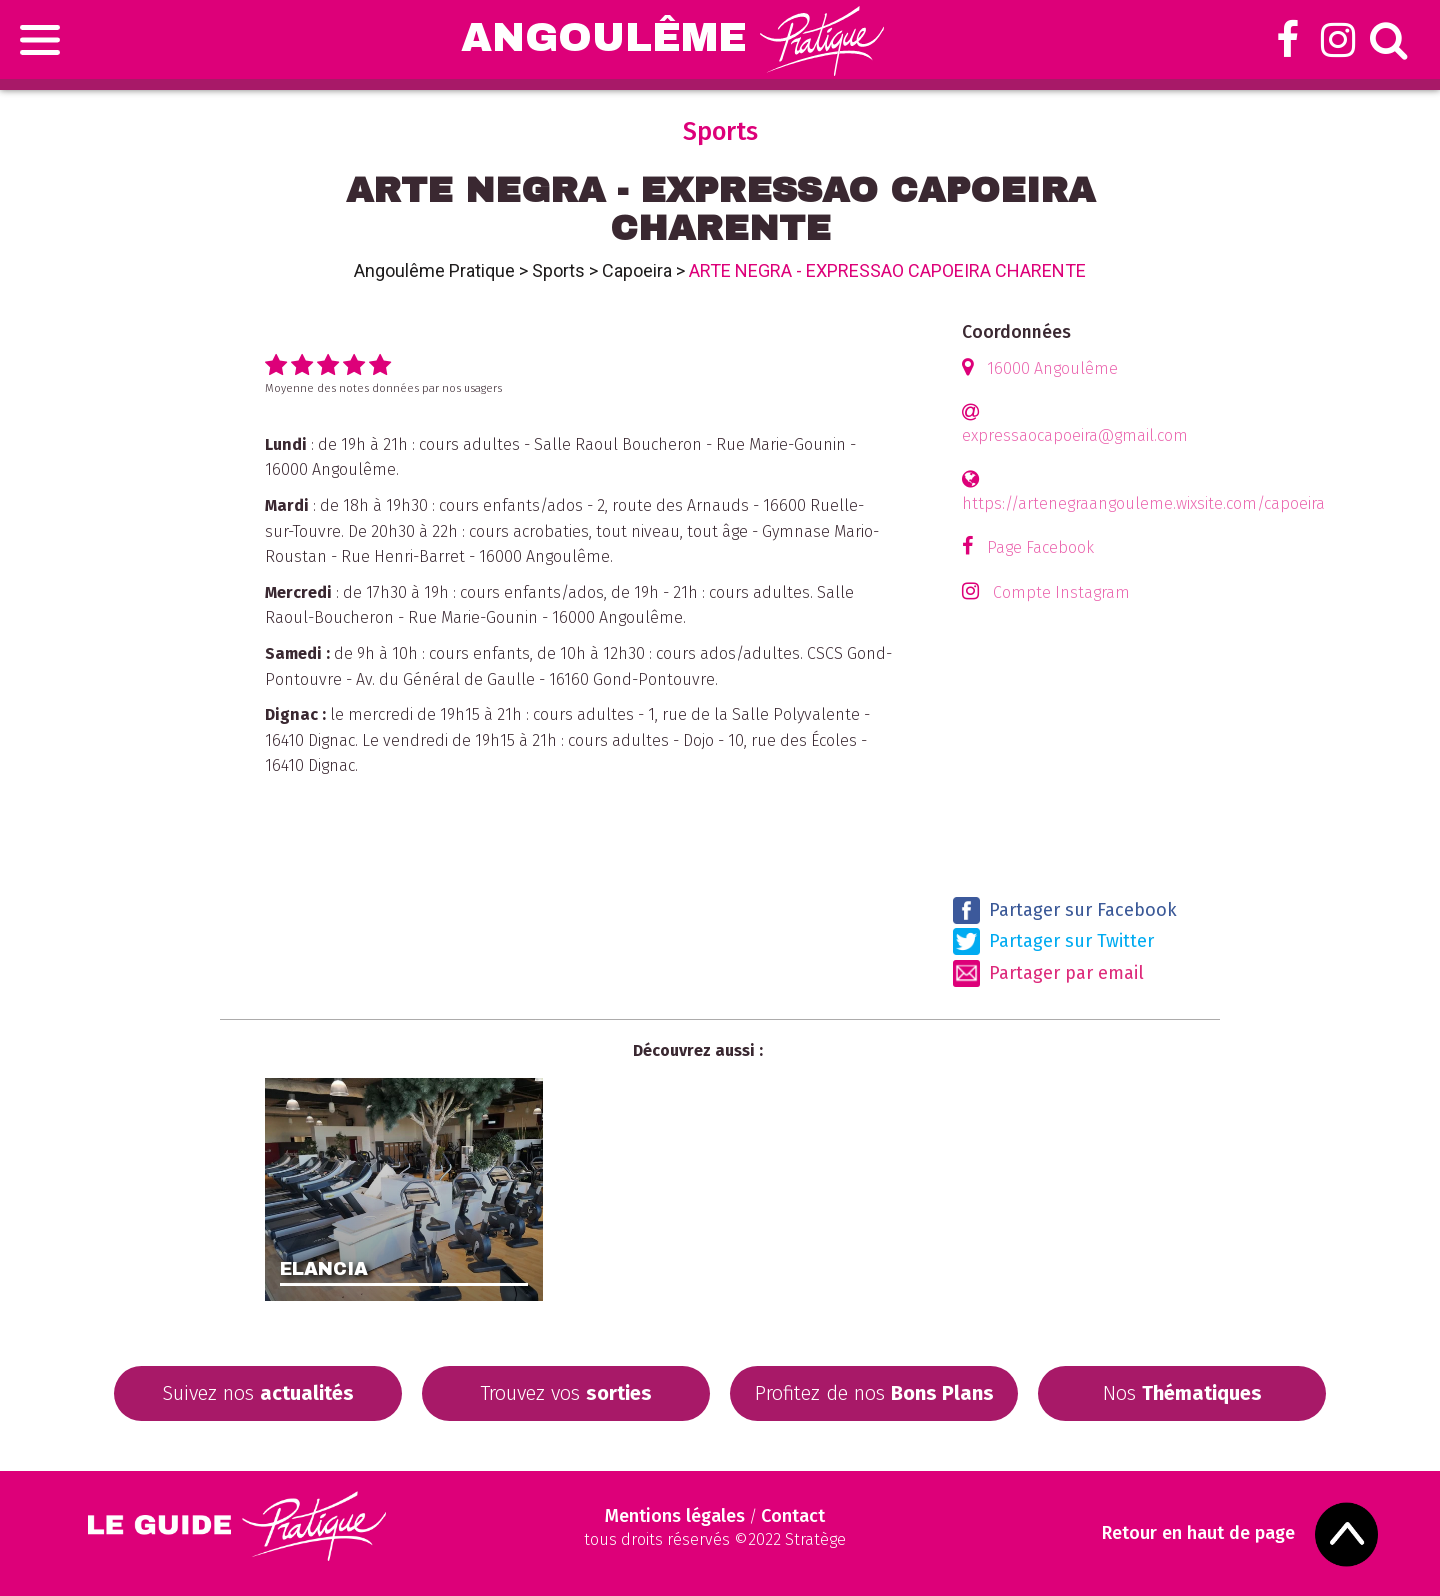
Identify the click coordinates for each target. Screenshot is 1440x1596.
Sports (558, 270)
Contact (793, 1516)
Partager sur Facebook (1065, 910)
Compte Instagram (1061, 592)
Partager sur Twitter (1053, 941)
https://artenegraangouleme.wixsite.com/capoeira (1143, 503)
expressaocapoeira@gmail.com (1075, 435)
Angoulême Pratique (434, 270)
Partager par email (1048, 973)
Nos (1182, 1393)
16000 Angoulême (1052, 368)
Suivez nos (258, 1393)
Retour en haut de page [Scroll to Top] (1198, 1533)
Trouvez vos (566, 1393)
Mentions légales (675, 1516)
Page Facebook (1040, 547)
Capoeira (637, 270)
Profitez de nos (874, 1393)
